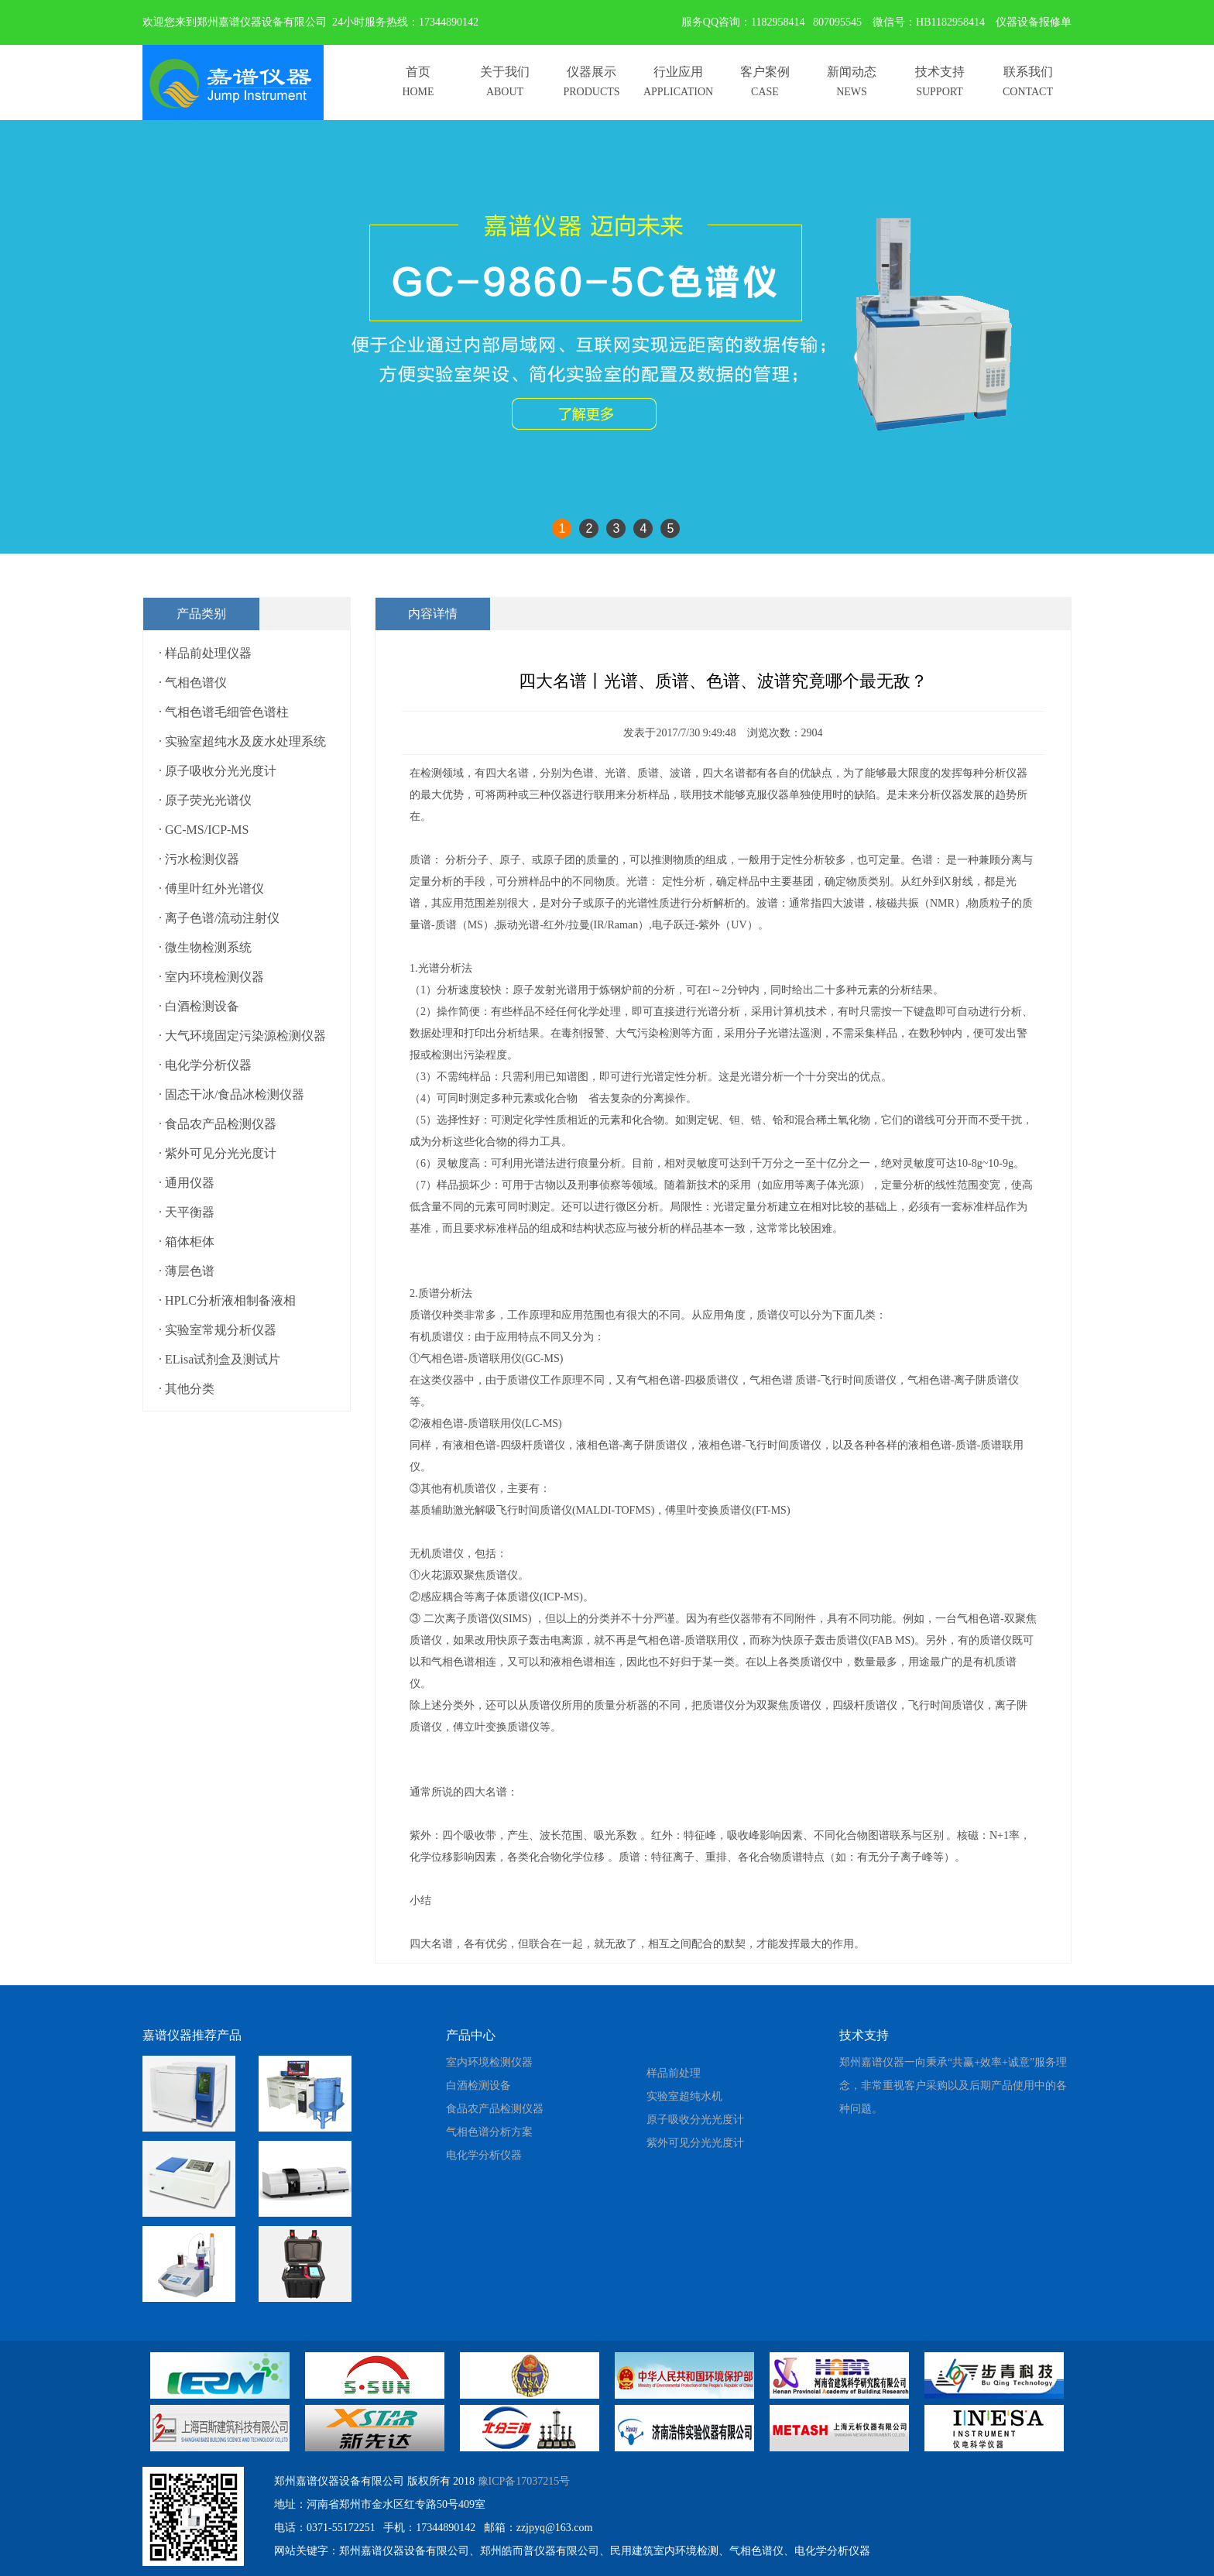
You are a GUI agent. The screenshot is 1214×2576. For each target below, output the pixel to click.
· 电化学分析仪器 (205, 1065)
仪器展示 (591, 71)
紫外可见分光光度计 (695, 2143)
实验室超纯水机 (684, 2096)
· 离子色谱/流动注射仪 (219, 917)
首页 (418, 71)
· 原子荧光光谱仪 (205, 800)
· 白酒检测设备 (199, 1006)
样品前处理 (673, 2073)
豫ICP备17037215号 (524, 2481)
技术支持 (940, 71)
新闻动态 (851, 71)
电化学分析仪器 (484, 2155)
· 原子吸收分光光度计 (217, 770)
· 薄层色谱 (186, 1271)
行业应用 (678, 71)
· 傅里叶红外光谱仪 (211, 888)
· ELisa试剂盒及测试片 (219, 1359)
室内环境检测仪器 (489, 2062)
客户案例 (765, 71)
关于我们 (505, 71)
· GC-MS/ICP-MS (204, 829)
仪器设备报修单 (1034, 22)
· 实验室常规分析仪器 (217, 1329)
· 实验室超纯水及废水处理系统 (242, 741)
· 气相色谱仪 (193, 682)
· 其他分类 (186, 1388)
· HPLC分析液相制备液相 (227, 1300)
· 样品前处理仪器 (205, 653)
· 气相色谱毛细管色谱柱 (224, 712)
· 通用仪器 (186, 1182)
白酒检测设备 (478, 2085)
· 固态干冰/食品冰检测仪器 (231, 1094)
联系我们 (1028, 71)
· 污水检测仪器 (199, 859)
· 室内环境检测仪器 (211, 976)
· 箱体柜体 (186, 1241)
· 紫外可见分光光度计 (217, 1153)
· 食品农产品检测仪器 (217, 1123)
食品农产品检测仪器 (495, 2109)
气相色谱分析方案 (489, 2132)
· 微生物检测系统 (205, 947)
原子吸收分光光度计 (695, 2119)
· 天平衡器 (186, 1212)
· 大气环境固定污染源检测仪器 (242, 1035)
